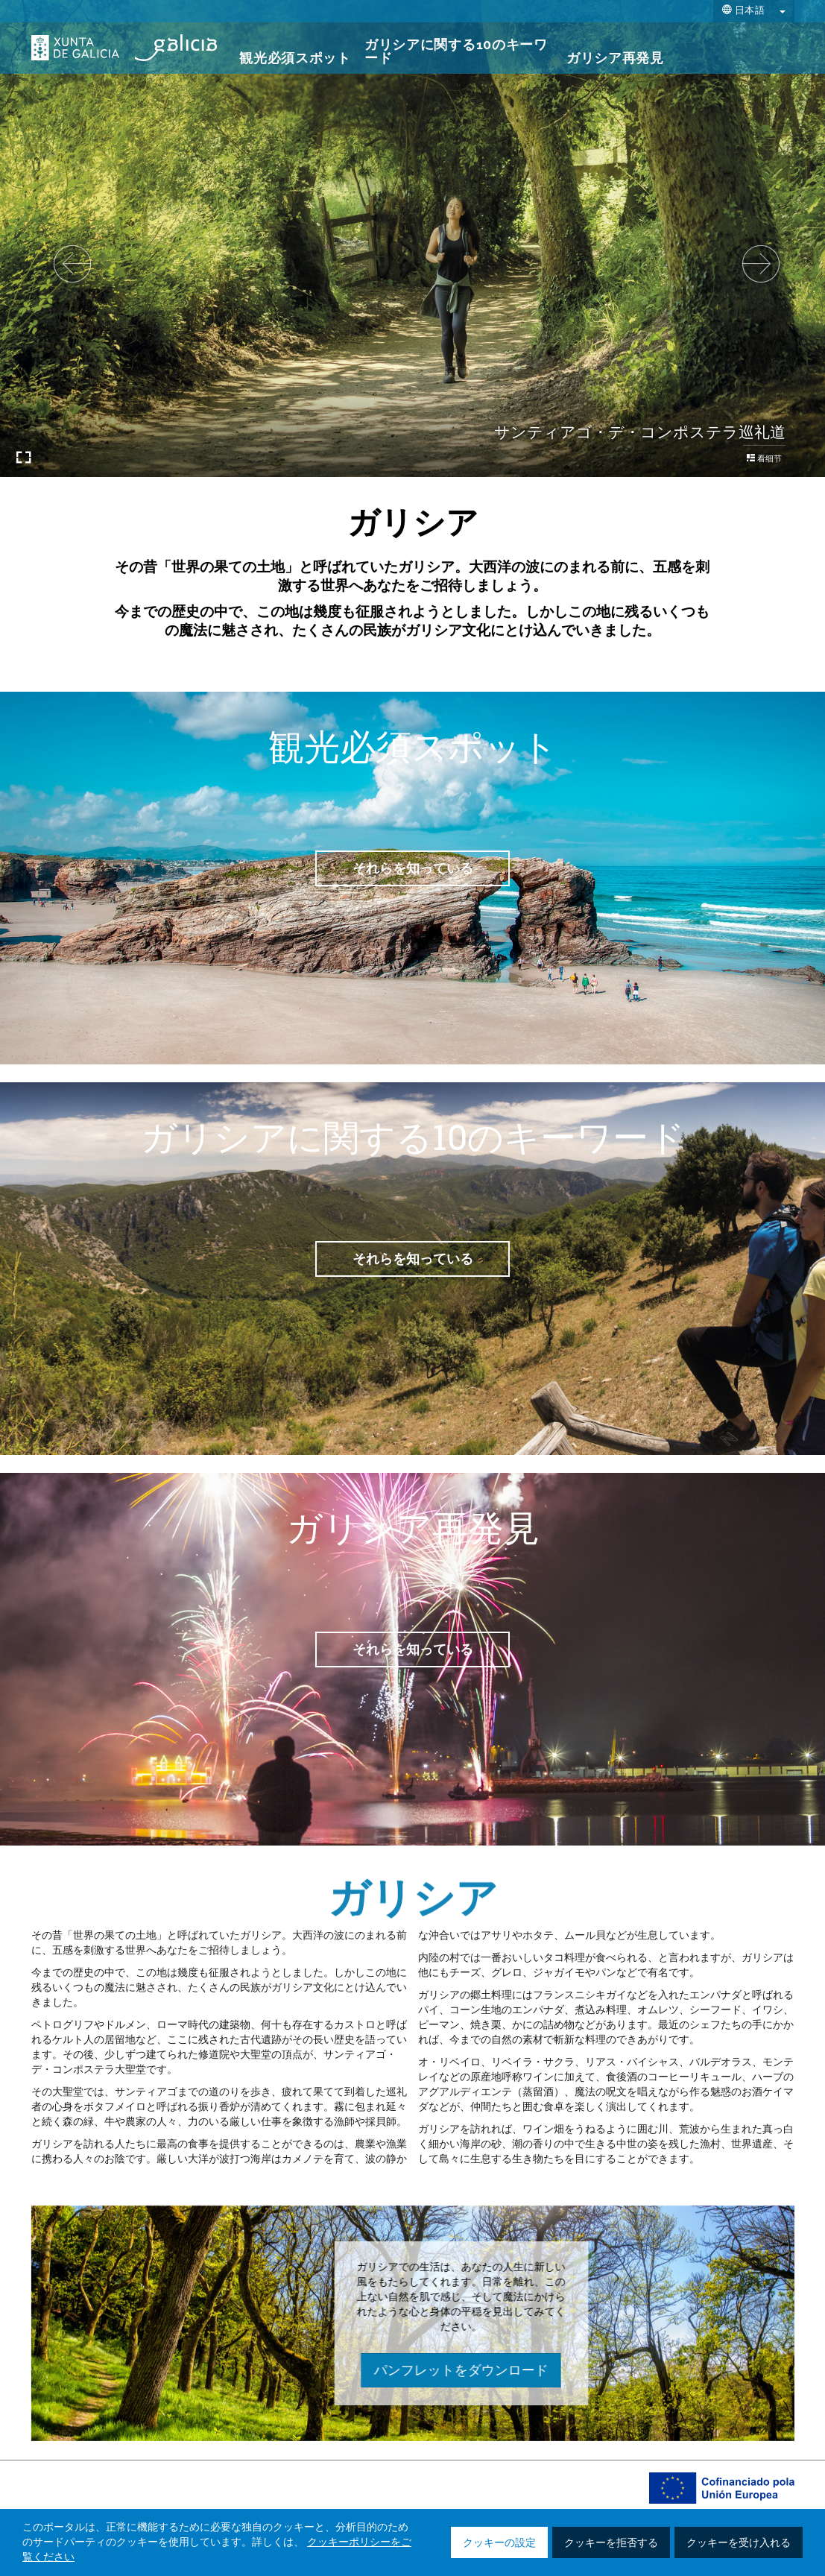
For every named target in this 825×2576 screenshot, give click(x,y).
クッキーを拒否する (611, 2543)
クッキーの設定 (499, 2543)
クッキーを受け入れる (738, 2543)
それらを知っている (413, 868)
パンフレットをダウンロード (682, 2370)
